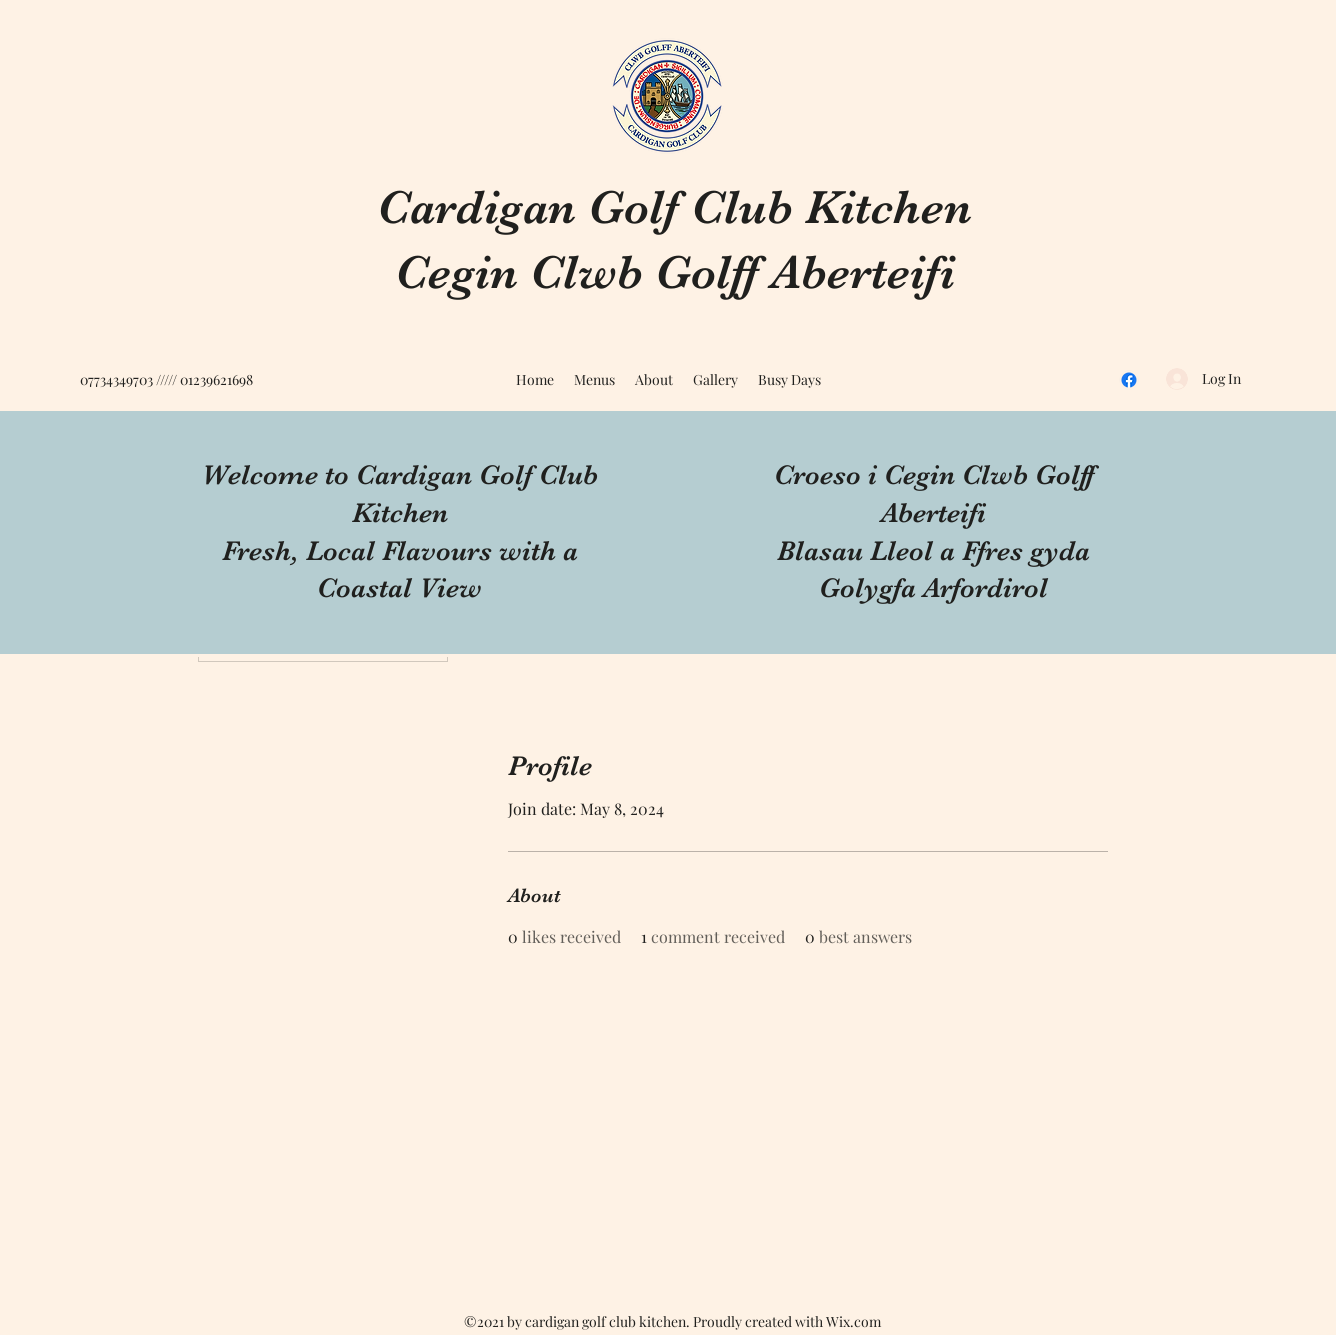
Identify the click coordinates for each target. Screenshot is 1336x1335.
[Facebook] (1129, 380)
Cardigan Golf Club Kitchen (674, 207)
